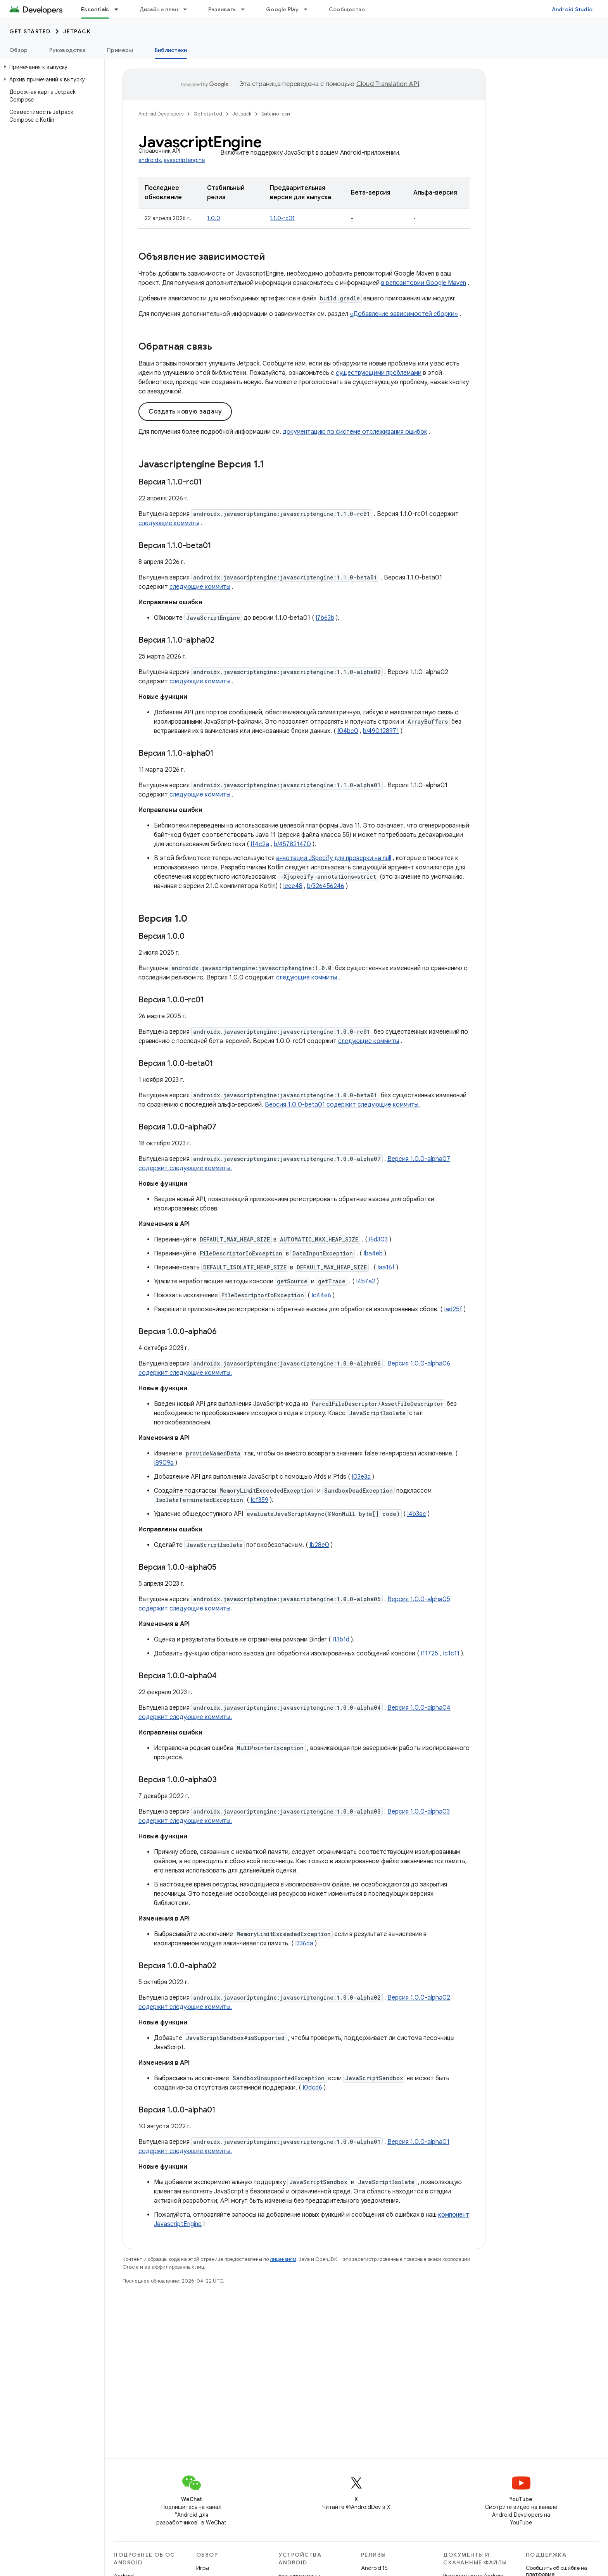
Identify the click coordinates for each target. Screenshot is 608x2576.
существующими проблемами (378, 373)
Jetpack (77, 31)
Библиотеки (275, 113)
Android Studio (572, 9)
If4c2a (259, 844)
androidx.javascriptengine (171, 160)
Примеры (120, 50)
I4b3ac (416, 1514)
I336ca (304, 1943)
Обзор (18, 50)
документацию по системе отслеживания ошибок (355, 432)
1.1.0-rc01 (282, 218)
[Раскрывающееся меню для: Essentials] (119, 9)
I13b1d (340, 1639)
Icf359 (259, 1500)
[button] (50, 67)
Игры (202, 2567)
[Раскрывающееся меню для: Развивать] (246, 9)
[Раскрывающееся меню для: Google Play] (309, 9)
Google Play (282, 9)
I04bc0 (347, 731)
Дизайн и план (159, 9)
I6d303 (378, 1239)
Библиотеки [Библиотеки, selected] (171, 50)
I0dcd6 (312, 2087)
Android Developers (160, 113)
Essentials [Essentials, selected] (95, 9)
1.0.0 (213, 218)
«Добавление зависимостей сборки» (404, 314)
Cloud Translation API (387, 84)
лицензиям (283, 2259)
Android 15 (374, 2567)
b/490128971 (381, 731)
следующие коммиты (168, 523)
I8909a (164, 1463)
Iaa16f (386, 1267)
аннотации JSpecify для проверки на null (333, 858)
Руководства (67, 50)
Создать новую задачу (185, 412)
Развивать (222, 9)
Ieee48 (292, 886)
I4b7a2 (365, 1281)
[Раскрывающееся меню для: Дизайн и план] (188, 9)
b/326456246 (325, 886)
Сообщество (347, 9)
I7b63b (325, 618)
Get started (30, 31)
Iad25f (453, 1309)
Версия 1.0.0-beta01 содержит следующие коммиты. (342, 1105)
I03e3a (361, 1477)
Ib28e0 (319, 1545)
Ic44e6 (321, 1295)
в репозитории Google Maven (423, 283)
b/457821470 (292, 844)
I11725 (429, 1653)
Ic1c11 (451, 1653)
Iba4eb (373, 1253)
